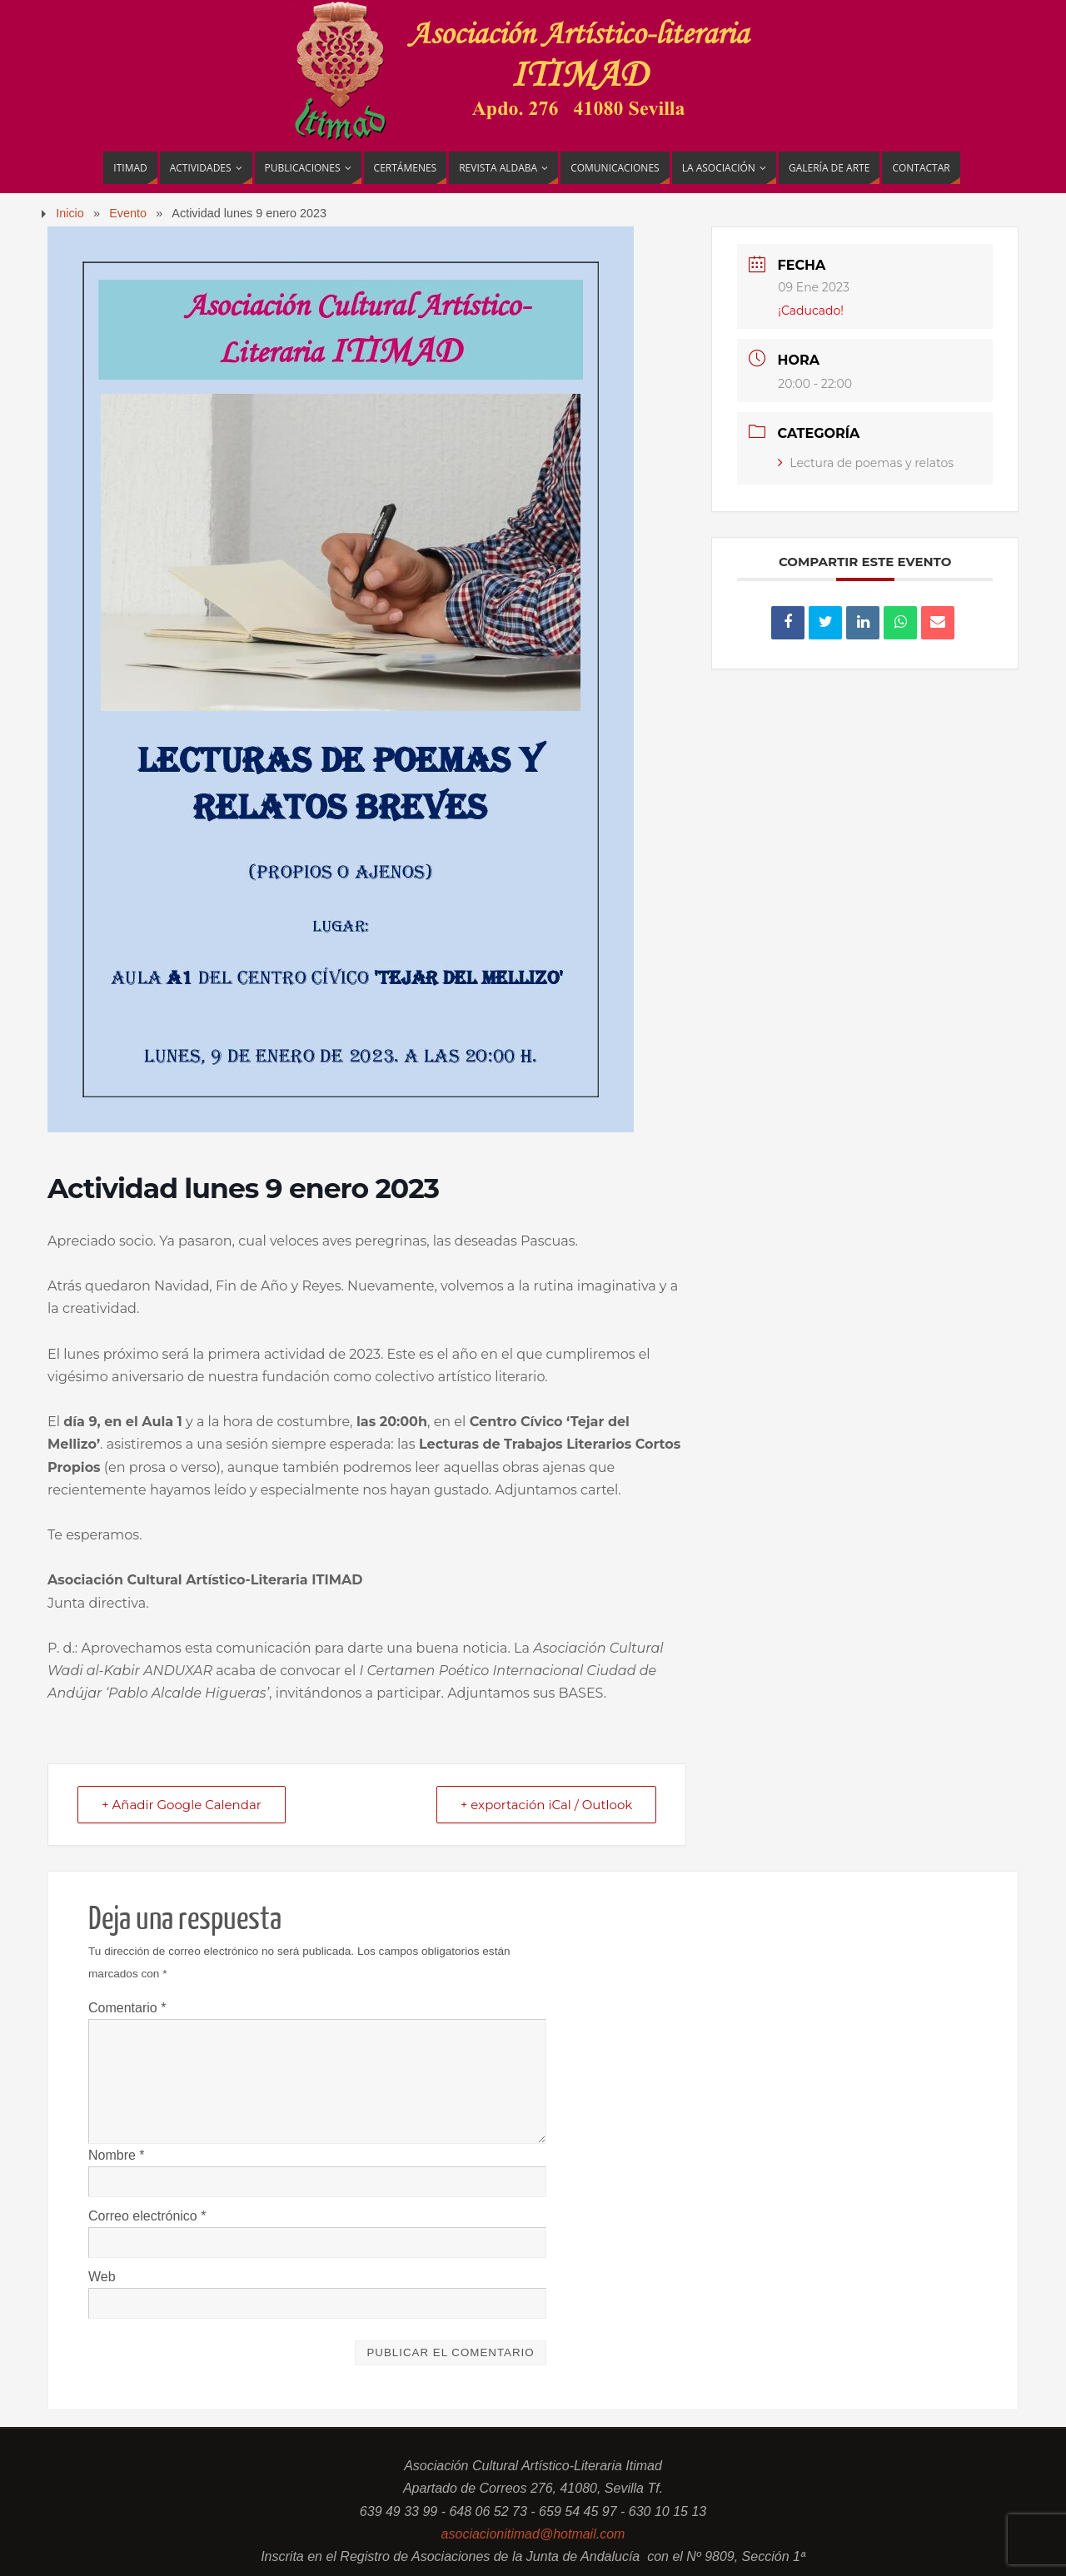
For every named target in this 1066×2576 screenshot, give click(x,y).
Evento (128, 213)
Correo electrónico (147, 2216)
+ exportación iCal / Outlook (547, 1805)
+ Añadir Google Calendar (182, 1805)
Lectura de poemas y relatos (866, 462)
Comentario (127, 2008)
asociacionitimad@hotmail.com (533, 2534)
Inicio (70, 213)
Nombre (116, 2155)
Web (102, 2277)
